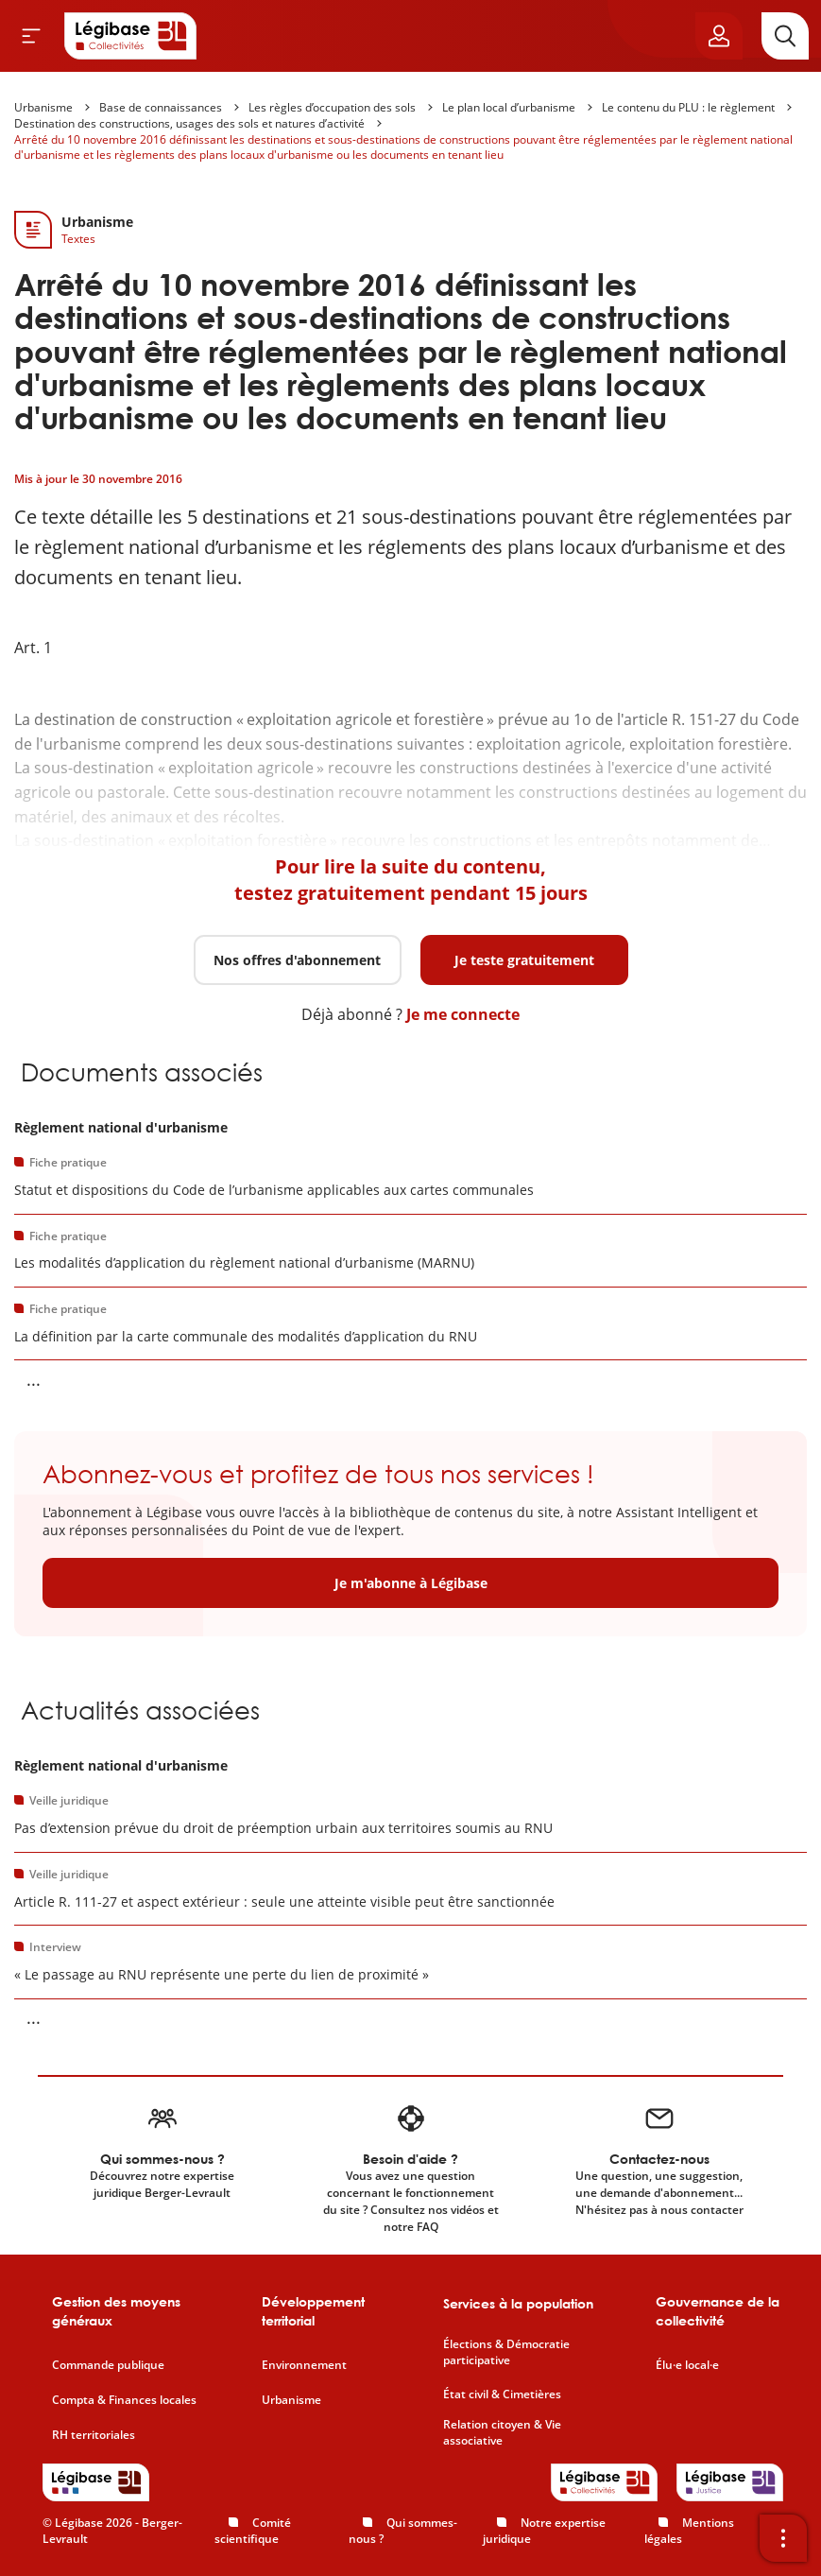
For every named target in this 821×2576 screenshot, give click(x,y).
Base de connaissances (160, 107)
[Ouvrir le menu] (31, 36)
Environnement (304, 2365)
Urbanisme (43, 107)
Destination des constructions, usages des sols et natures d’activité (189, 123)
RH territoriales (93, 2435)
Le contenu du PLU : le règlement (688, 107)
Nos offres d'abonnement (297, 960)
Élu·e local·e (687, 2365)
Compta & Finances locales (124, 2400)
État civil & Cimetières (502, 2394)
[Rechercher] (785, 36)
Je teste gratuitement (524, 960)
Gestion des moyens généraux (116, 2310)
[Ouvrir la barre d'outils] (783, 2538)
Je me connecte (463, 1014)
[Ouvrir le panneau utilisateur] (719, 36)
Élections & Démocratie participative (506, 2352)
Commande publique (108, 2365)
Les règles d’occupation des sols (332, 107)
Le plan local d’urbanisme (508, 107)
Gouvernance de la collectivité (717, 2310)
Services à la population (518, 2303)
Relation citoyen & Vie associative (502, 2432)
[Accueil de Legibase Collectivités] (130, 36)
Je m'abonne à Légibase (410, 1583)
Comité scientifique (252, 2531)
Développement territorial (313, 2310)
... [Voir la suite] (33, 1379)
